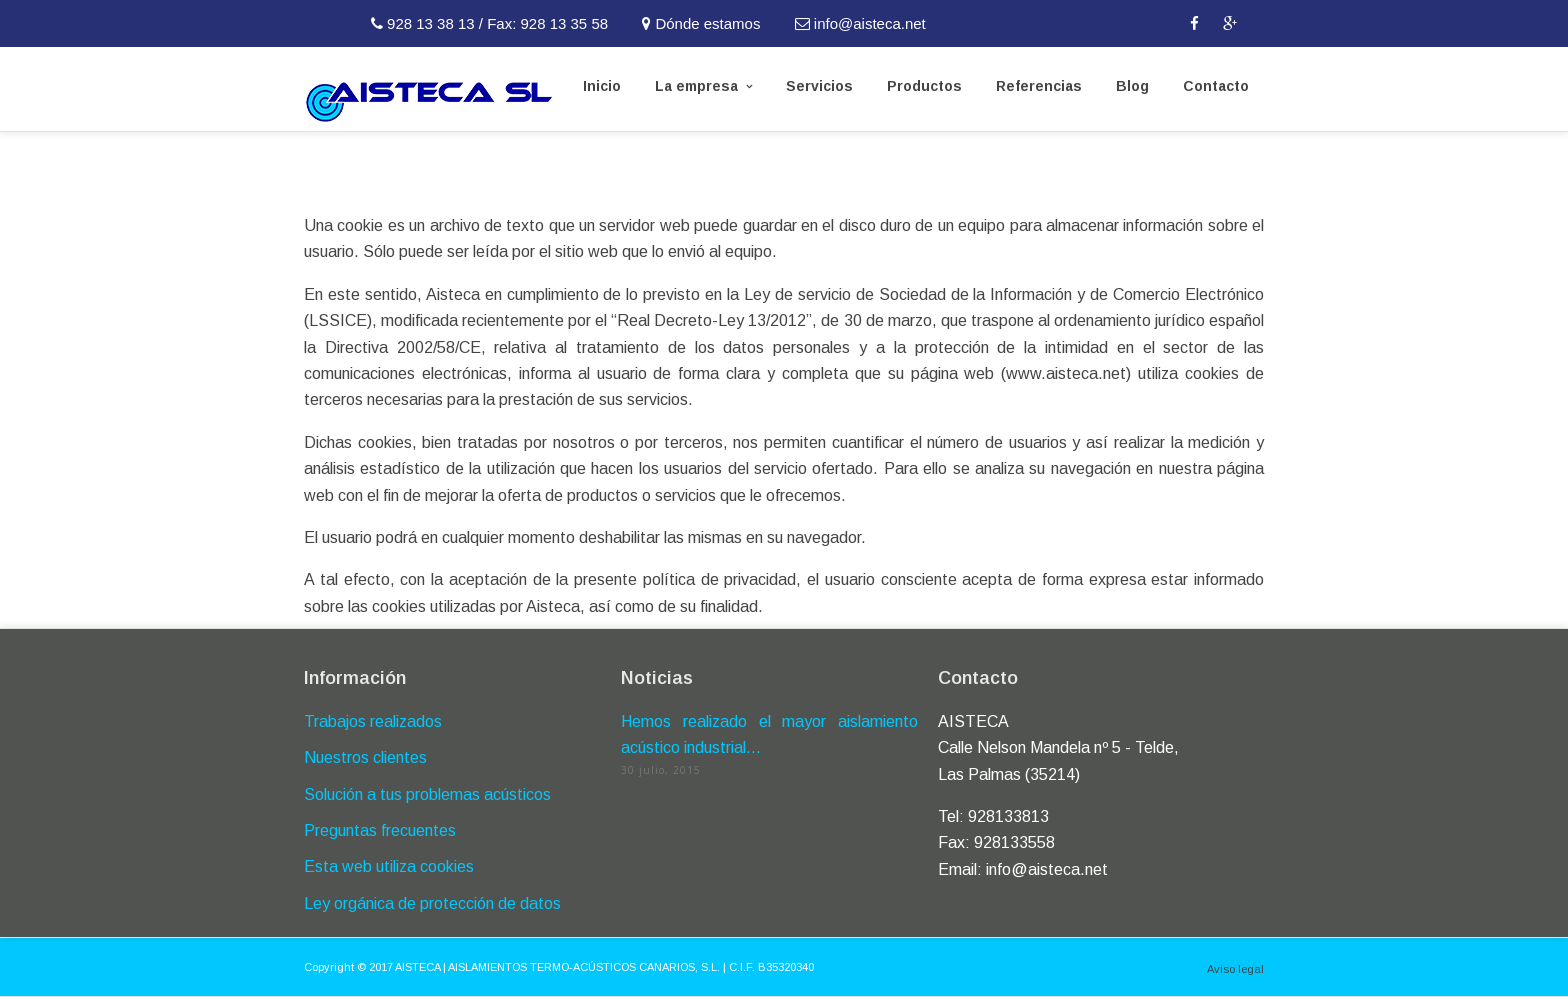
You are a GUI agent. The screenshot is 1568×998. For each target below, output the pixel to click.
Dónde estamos (703, 23)
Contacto (1216, 86)
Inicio (602, 86)
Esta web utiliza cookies (389, 866)
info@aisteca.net (862, 23)
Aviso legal (1235, 969)
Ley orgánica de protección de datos (432, 903)
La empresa (696, 86)
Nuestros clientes (365, 757)
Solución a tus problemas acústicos (427, 794)
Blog (1132, 86)
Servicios (819, 86)
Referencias (1039, 86)
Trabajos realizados (373, 721)
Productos (924, 86)
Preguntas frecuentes (380, 830)
